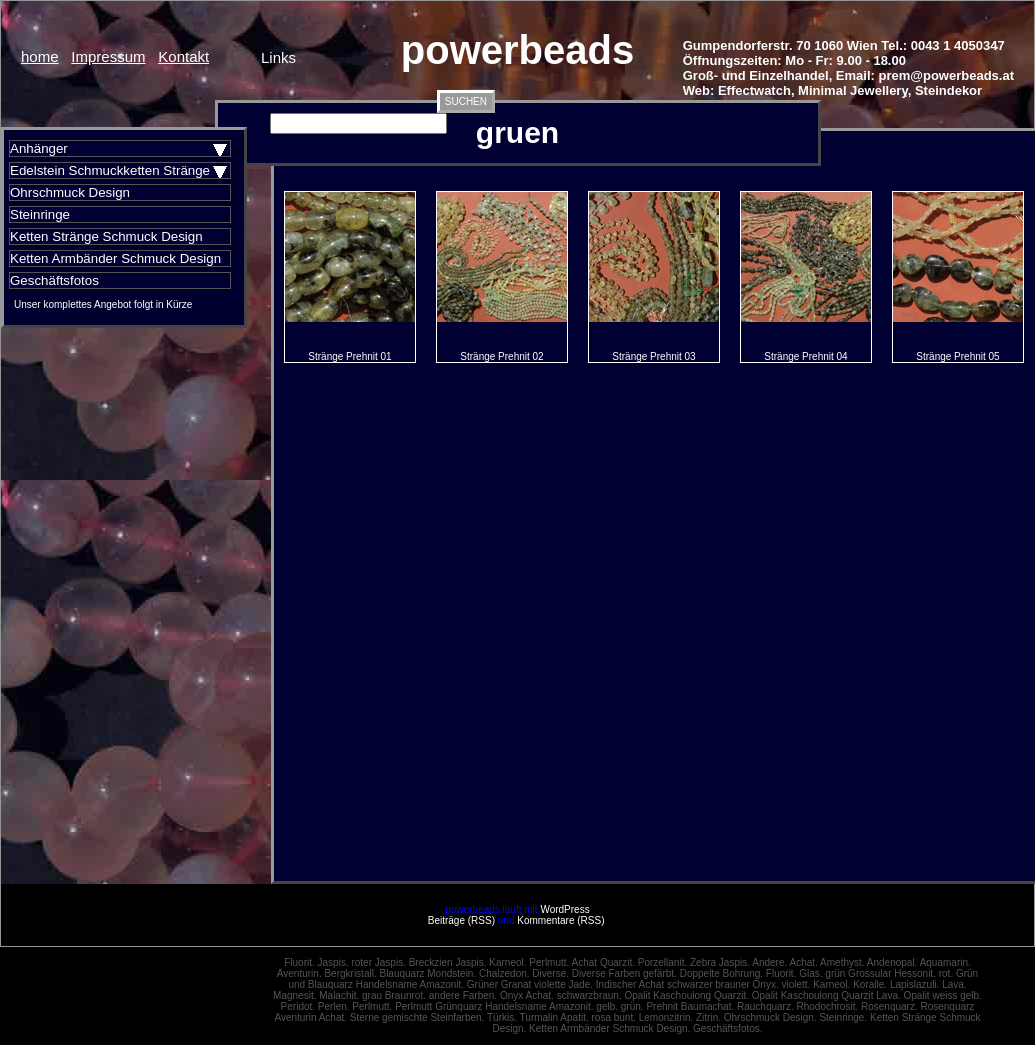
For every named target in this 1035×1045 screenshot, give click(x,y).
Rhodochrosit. (827, 1006)
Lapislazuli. (914, 984)
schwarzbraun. (589, 995)
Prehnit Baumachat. (690, 1006)
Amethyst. (842, 962)
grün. (632, 1006)
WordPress (564, 909)
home (40, 56)
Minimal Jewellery (853, 90)
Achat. (804, 962)
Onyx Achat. (527, 995)
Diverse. (550, 973)
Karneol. (507, 962)
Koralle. (870, 984)
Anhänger (39, 148)
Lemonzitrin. (666, 1017)
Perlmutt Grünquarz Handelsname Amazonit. (494, 1006)
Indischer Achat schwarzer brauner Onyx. (687, 984)
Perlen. (334, 1006)
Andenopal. (892, 962)
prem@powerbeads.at (947, 75)
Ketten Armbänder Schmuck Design (115, 258)
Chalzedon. (504, 973)
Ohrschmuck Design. (770, 1017)
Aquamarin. (945, 962)
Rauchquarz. (765, 1006)
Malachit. (339, 995)
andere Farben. (463, 995)
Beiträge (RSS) (461, 920)
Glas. (810, 973)
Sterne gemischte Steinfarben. (417, 1017)
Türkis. (502, 1017)
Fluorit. (299, 962)
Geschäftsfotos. (727, 1028)
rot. (946, 973)
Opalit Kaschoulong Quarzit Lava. (826, 995)
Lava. (954, 984)
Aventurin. (299, 973)
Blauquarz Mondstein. (427, 973)
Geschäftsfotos (54, 280)
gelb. (607, 1006)
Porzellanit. (662, 962)
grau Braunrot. (394, 995)
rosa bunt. (613, 1017)
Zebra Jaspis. (720, 962)
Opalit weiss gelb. (943, 995)
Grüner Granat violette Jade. (530, 984)
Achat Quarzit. (603, 962)
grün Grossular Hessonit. (880, 973)
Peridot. (298, 1006)
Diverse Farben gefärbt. (624, 973)
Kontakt (183, 56)
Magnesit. (294, 995)
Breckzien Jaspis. (448, 962)
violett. (795, 984)
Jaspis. (333, 962)
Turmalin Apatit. (554, 1017)
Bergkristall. (350, 973)
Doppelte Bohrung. (721, 973)
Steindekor (948, 90)
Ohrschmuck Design (70, 192)
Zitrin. (708, 1017)
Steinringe (40, 214)
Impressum (108, 56)
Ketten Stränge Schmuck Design (106, 236)
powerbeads (517, 50)
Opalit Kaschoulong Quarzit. (686, 995)
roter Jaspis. (378, 962)
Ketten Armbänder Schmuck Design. (609, 1028)
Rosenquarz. (889, 1006)
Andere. (769, 962)
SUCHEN (466, 101)
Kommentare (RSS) (560, 920)
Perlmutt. (549, 962)
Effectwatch (754, 90)
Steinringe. (843, 1017)
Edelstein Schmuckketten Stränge (110, 170)
